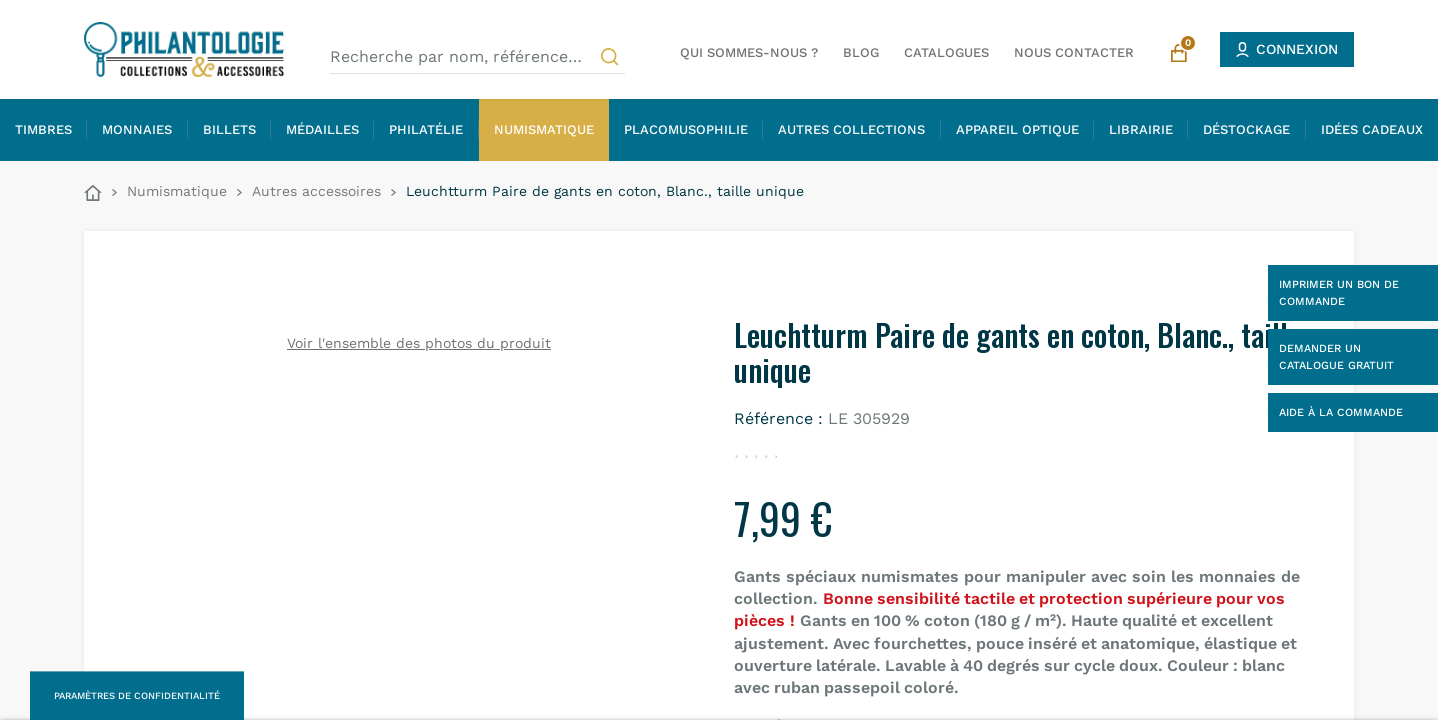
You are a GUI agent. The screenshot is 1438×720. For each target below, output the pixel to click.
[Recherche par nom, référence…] (477, 57)
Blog (861, 52)
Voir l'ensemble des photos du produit (419, 343)
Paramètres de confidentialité (137, 695)
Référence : (778, 418)
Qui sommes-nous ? (749, 52)
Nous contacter (1074, 52)
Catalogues (946, 52)
